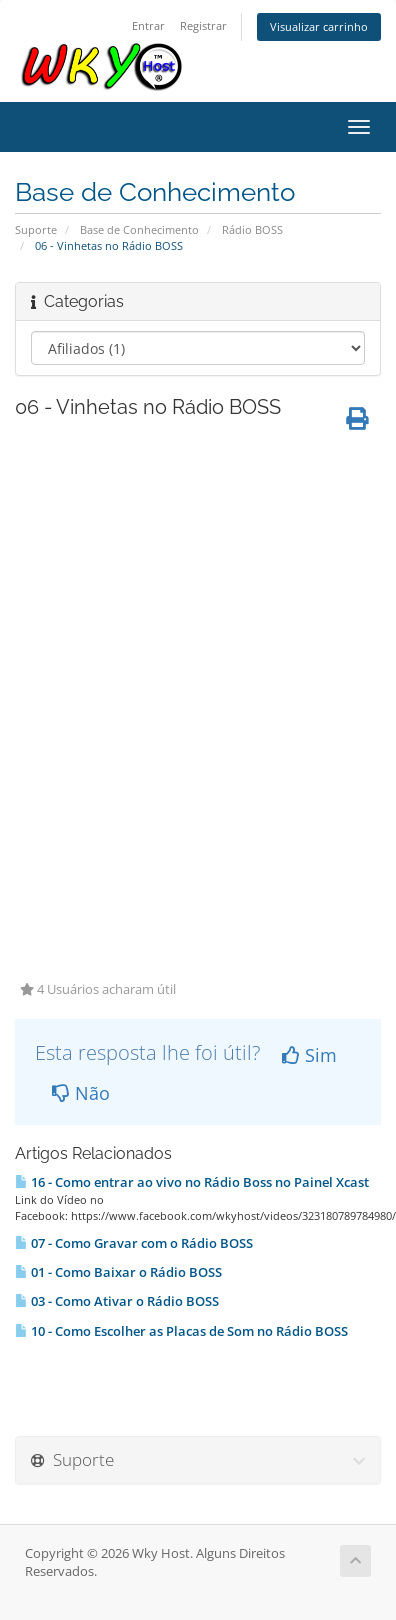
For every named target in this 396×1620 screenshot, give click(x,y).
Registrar (203, 25)
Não (81, 1093)
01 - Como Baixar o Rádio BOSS (118, 1272)
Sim (309, 1055)
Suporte (36, 229)
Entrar (148, 25)
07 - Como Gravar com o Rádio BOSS (134, 1243)
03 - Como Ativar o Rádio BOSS (117, 1301)
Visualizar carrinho (319, 26)
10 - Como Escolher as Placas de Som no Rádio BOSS (181, 1331)
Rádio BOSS (252, 229)
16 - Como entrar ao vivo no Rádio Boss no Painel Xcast (192, 1182)
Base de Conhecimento (139, 229)
